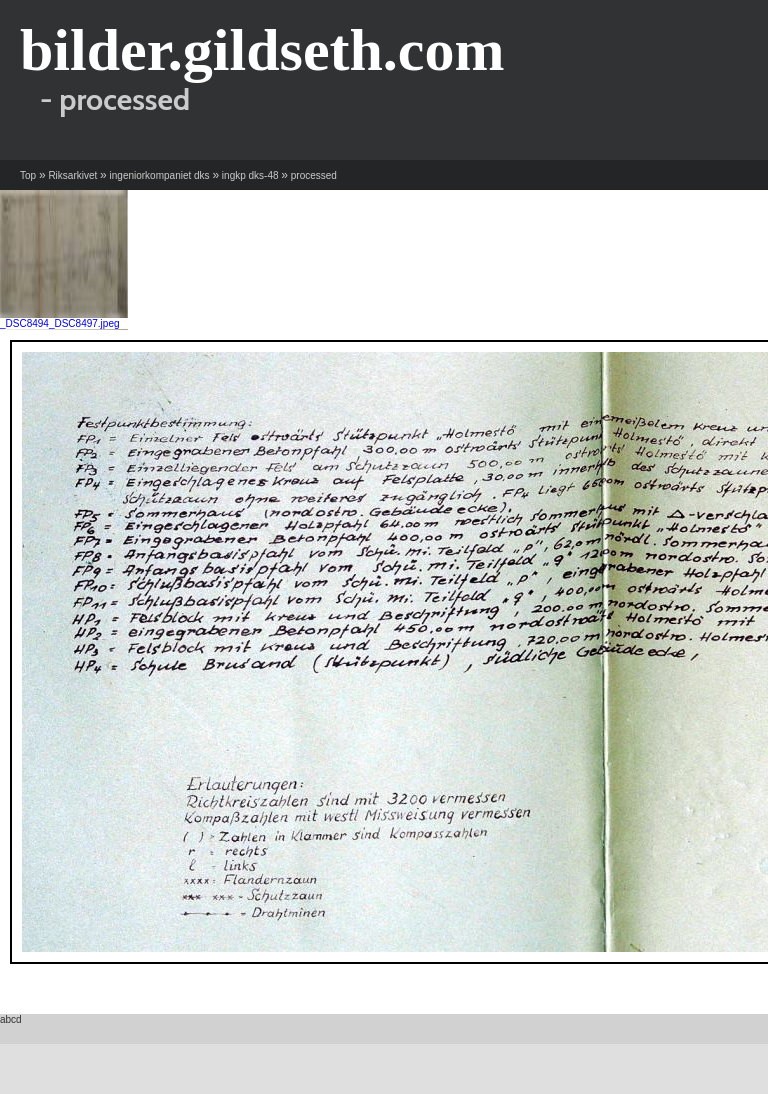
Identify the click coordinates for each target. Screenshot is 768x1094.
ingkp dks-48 (250, 175)
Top (28, 175)
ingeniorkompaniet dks (160, 175)
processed (314, 175)
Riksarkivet (72, 175)
